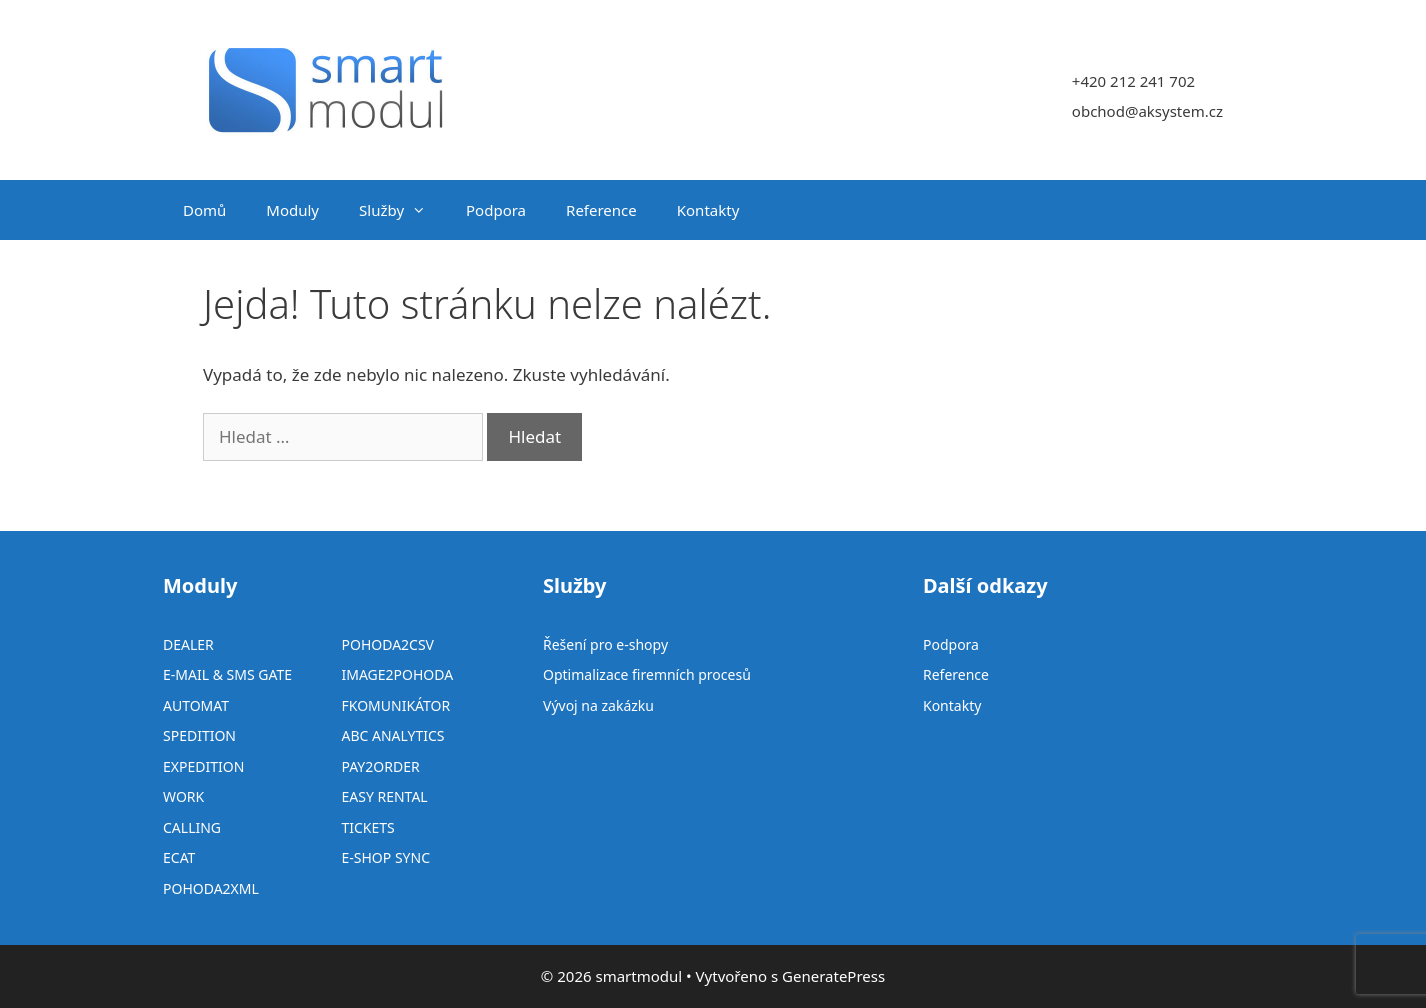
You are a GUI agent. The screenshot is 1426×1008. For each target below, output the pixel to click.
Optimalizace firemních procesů (647, 674)
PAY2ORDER (380, 766)
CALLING (192, 827)
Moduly (292, 210)
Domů (204, 210)
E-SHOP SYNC (385, 857)
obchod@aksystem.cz (1147, 111)
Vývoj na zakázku (598, 705)
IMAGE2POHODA (397, 674)
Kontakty (708, 210)
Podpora (496, 210)
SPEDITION (199, 735)
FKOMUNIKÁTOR (395, 705)
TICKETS (367, 827)
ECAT (179, 857)
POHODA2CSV (387, 644)
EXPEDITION (203, 766)
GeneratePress (833, 976)
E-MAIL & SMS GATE (227, 674)
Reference (601, 210)
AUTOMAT (196, 705)
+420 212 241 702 (1133, 81)
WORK (183, 796)
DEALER (188, 644)
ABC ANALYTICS (392, 735)
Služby (402, 210)
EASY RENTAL (384, 796)
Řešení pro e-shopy (605, 644)
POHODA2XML (211, 888)
